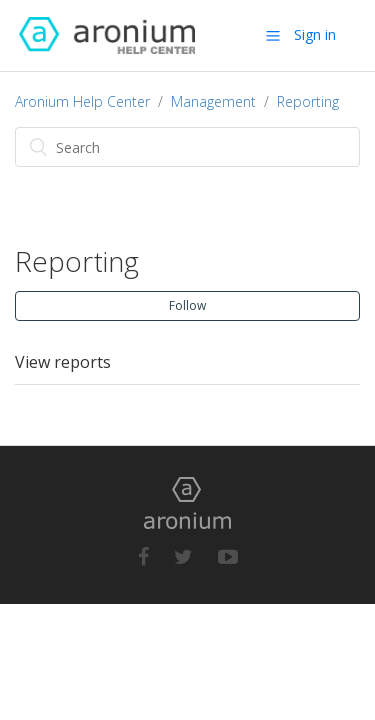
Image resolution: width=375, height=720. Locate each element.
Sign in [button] (315, 34)
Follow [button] (187, 305)
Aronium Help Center (82, 101)
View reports (63, 362)
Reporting (308, 101)
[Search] (187, 147)
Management (213, 101)
